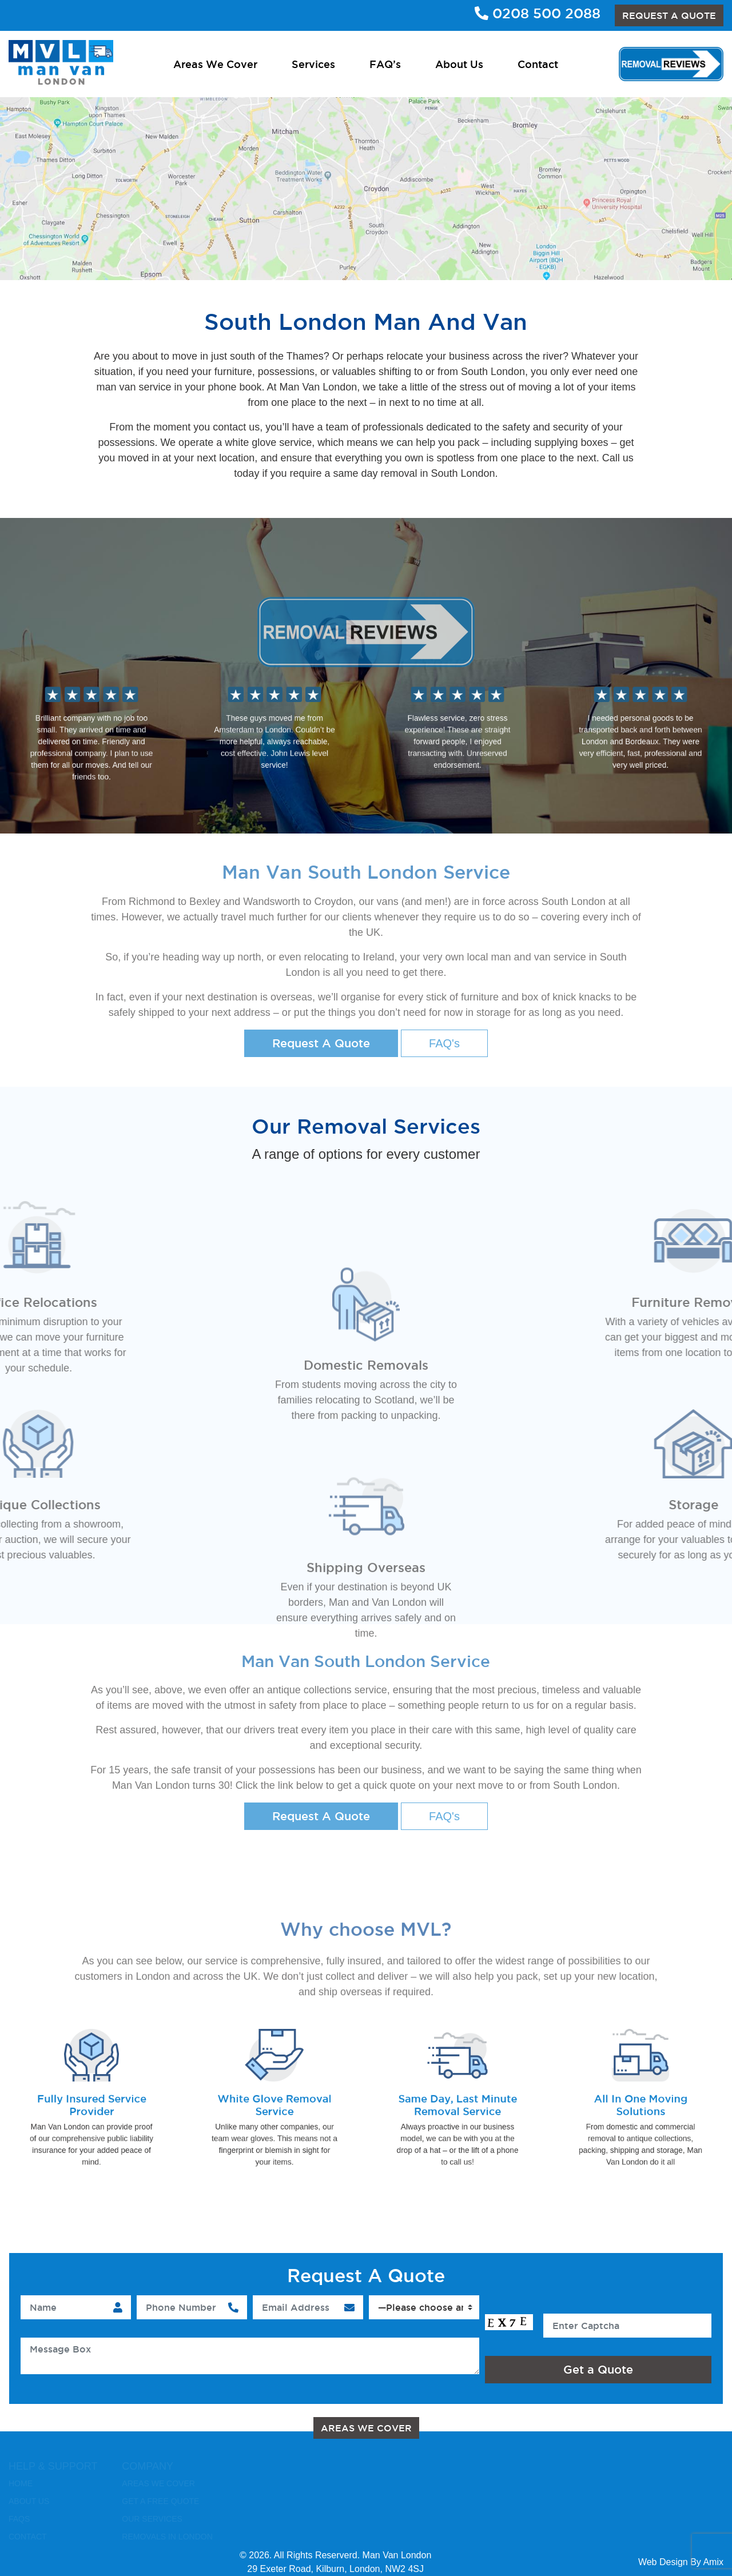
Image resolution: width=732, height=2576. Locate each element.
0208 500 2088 (537, 13)
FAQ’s (385, 64)
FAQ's (444, 1043)
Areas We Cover (215, 64)
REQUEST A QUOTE (669, 15)
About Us (459, 64)
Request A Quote (321, 1043)
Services (313, 64)
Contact (538, 64)
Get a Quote (598, 2369)
